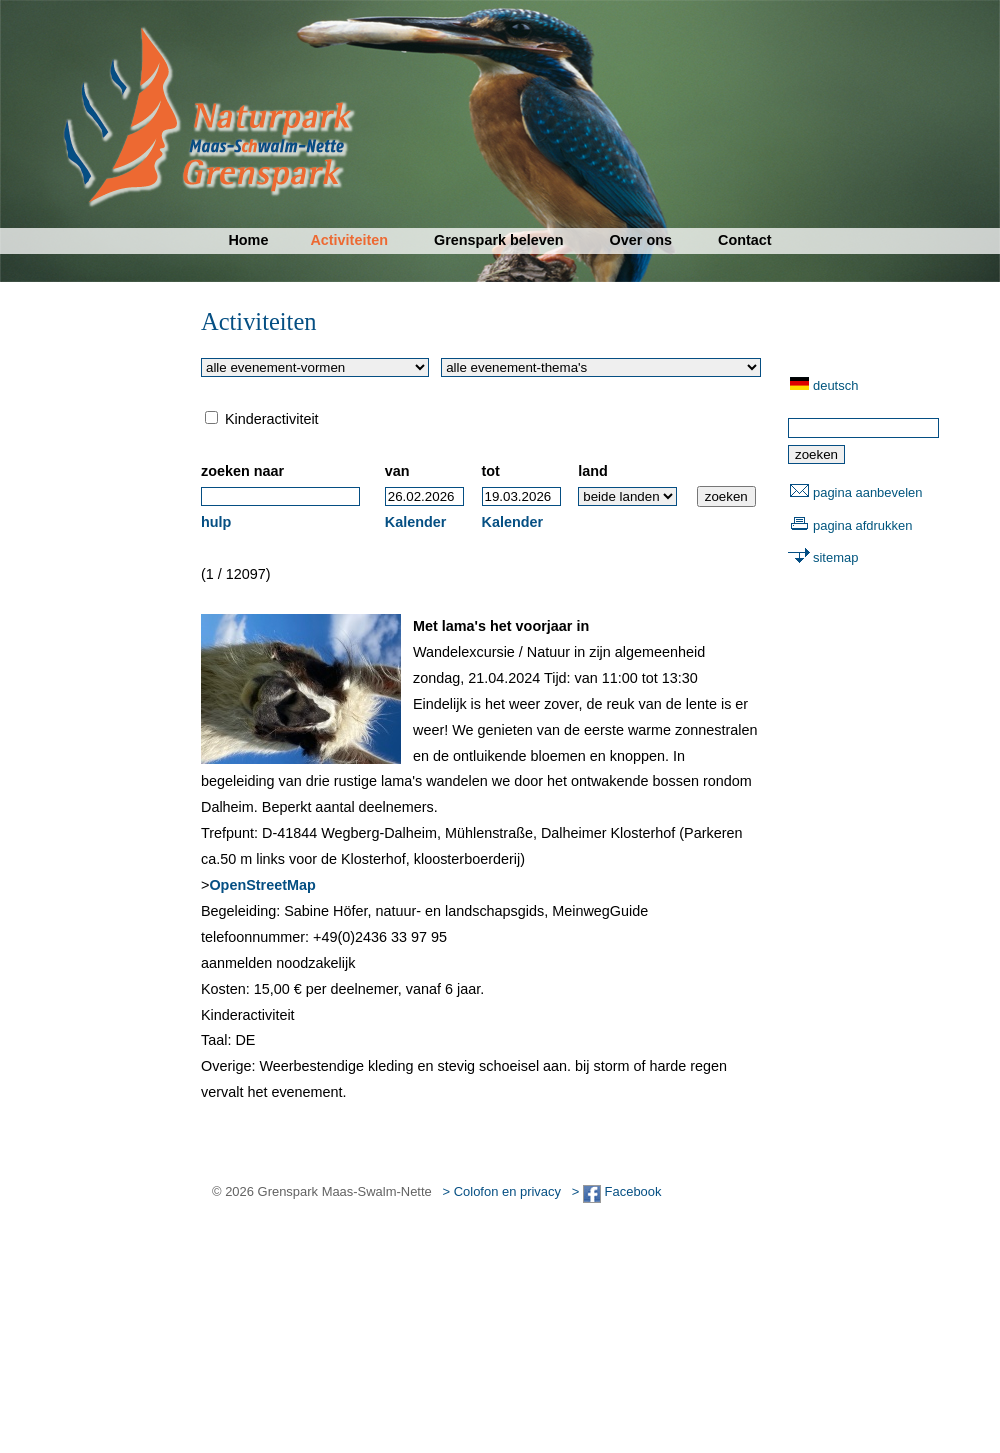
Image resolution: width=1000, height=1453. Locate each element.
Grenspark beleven (499, 240)
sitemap (835, 557)
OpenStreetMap (262, 885)
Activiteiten (349, 240)
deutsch (835, 385)
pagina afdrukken (862, 525)
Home (248, 240)
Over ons (641, 240)
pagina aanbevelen (867, 492)
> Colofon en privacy (502, 1191)
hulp (216, 522)
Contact (745, 240)
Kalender (416, 522)
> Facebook (617, 1191)
